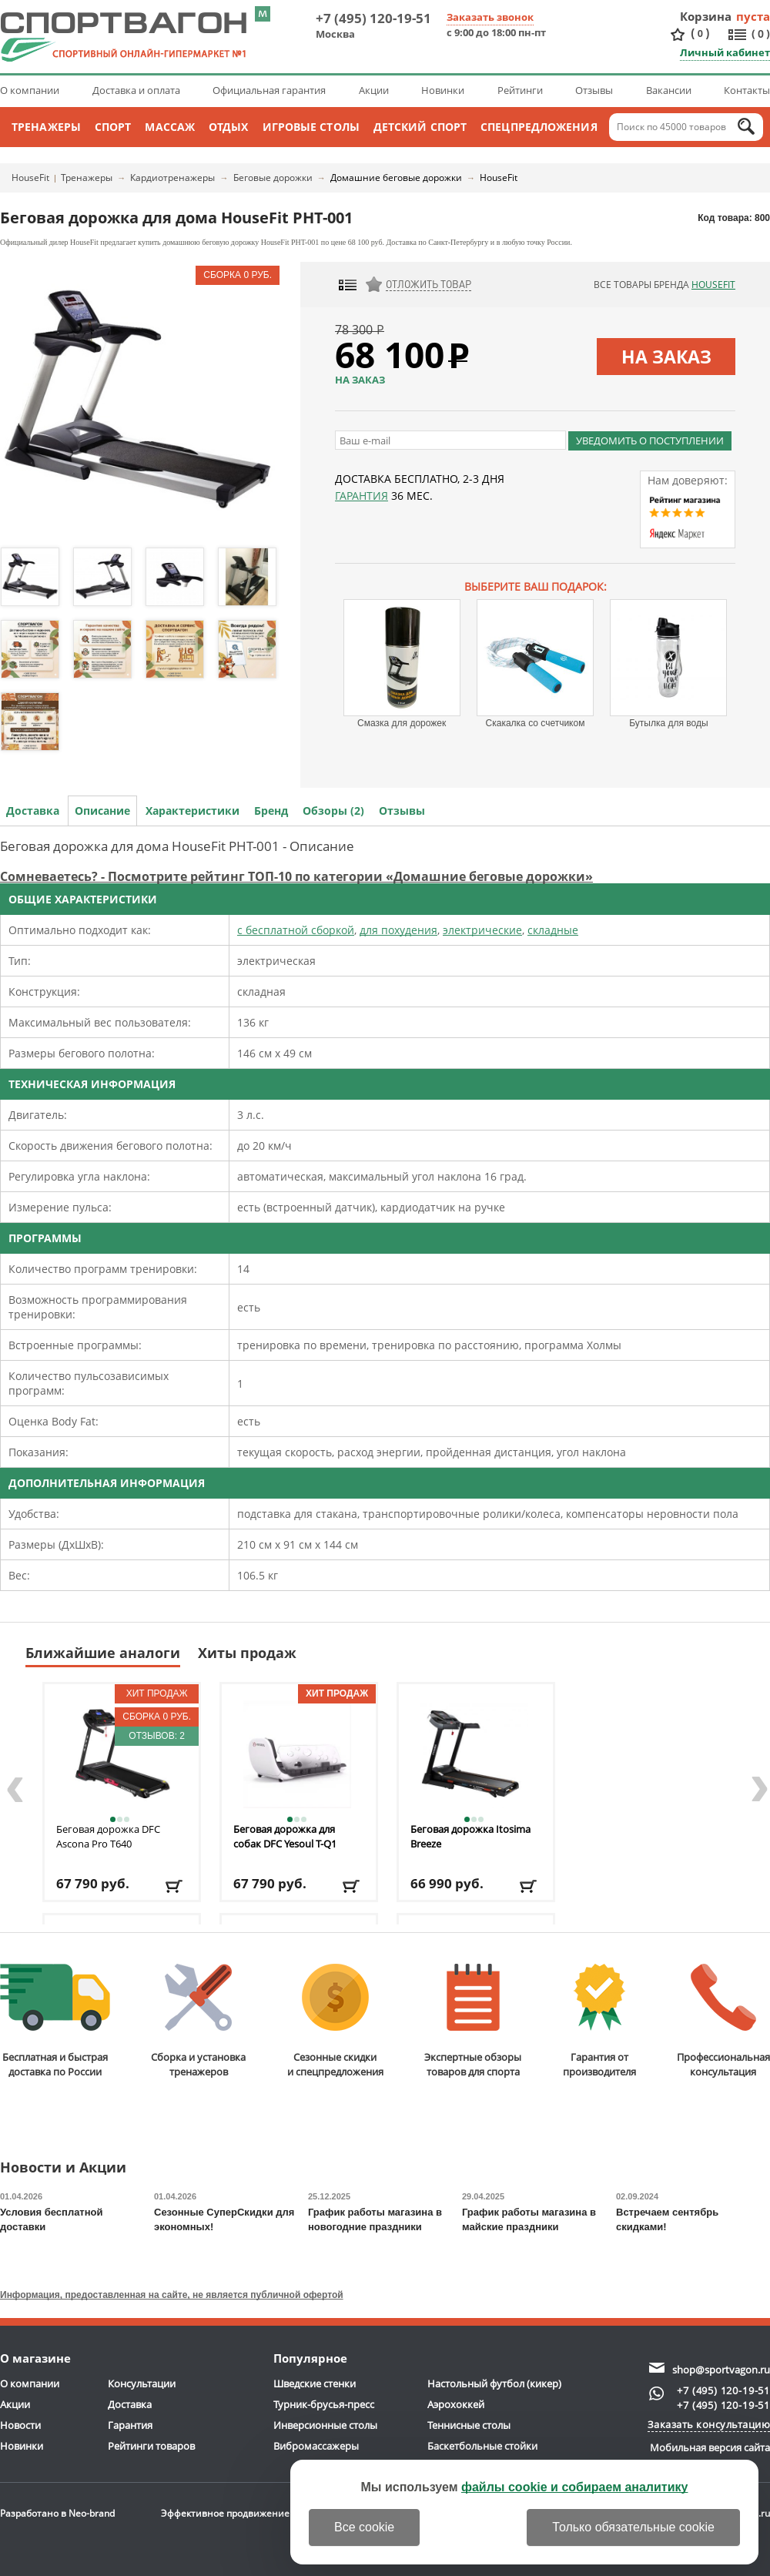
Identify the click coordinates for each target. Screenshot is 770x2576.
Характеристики (192, 810)
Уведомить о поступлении (650, 440)
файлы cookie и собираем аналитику (574, 2487)
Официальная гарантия (269, 90)
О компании (29, 90)
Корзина (706, 16)
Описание (102, 810)
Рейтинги (520, 90)
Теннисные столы (469, 2425)
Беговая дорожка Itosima (470, 1836)
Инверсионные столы (325, 2425)
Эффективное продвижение (239, 2513)
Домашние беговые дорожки (396, 177)
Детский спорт (420, 126)
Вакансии (668, 90)
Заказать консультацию (709, 2424)
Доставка (32, 810)
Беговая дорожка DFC (108, 1836)
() (700, 33)
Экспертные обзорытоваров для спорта (472, 2021)
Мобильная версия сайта (710, 2447)
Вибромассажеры (316, 2446)
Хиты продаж (247, 1652)
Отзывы (594, 90)
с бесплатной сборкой (295, 930)
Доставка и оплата (136, 90)
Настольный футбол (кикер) (494, 2383)
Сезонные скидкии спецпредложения (335, 2021)
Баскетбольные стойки (482, 2446)
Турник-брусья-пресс (323, 2404)
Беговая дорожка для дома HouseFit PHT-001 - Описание (177, 846)
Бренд (271, 810)
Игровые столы (311, 126)
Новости (20, 2425)
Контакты (747, 90)
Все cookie (364, 2527)
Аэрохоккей (455, 2404)
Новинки (442, 90)
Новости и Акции (63, 2168)
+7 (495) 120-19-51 (373, 18)
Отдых (229, 126)
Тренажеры (46, 126)
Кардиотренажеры (172, 177)
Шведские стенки (314, 2383)
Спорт (113, 126)
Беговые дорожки (273, 177)
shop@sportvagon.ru (721, 2370)
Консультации (142, 2383)
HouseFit (30, 177)
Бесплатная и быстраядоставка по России (55, 2021)
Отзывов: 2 (157, 1735)
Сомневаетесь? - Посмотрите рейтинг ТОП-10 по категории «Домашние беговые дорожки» (296, 876)
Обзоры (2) (333, 810)
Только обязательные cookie (633, 2527)
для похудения (398, 930)
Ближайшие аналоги (102, 1652)
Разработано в (57, 2513)
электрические (482, 930)
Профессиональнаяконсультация (723, 2021)
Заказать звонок (490, 17)
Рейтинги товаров (151, 2446)
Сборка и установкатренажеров (198, 2021)
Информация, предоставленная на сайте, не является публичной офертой (171, 2295)
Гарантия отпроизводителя (599, 2021)
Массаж (170, 126)
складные (552, 930)
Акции (374, 90)
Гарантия (361, 495)
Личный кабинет (725, 52)
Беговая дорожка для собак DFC (284, 1836)
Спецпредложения (539, 126)
